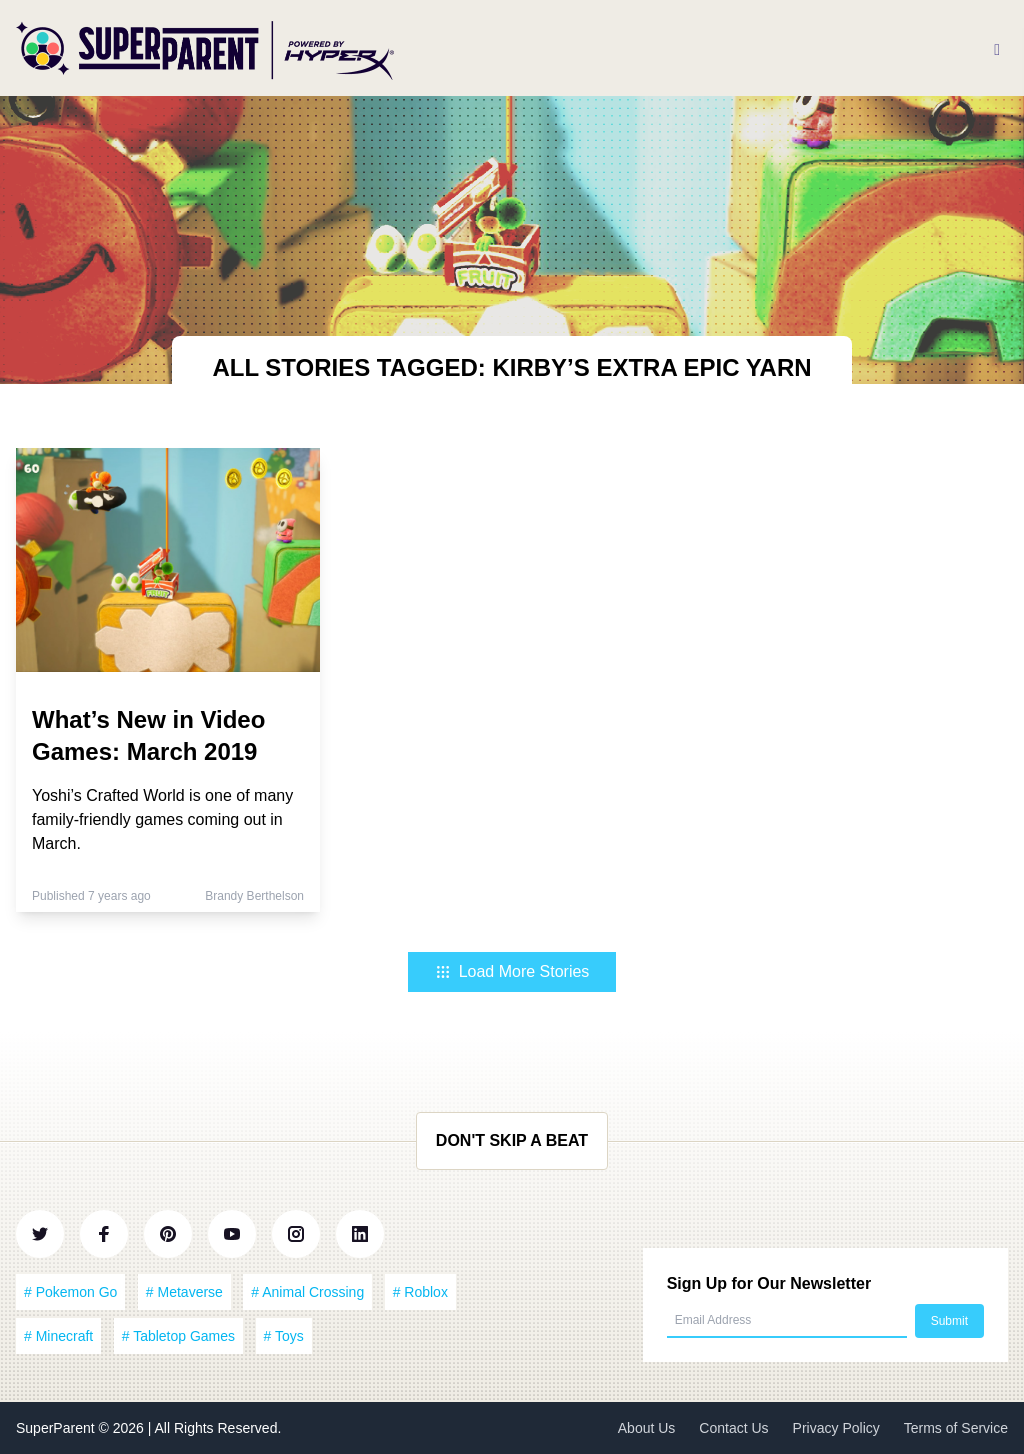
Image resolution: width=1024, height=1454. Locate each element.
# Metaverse (184, 1292)
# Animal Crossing (307, 1292)
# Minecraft (58, 1336)
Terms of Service (956, 1428)
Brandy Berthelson (254, 896)
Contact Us (733, 1428)
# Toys (284, 1336)
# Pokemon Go (70, 1292)
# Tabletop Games (178, 1336)
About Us (647, 1428)
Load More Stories (512, 971)
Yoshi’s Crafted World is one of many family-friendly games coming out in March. (162, 819)
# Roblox (420, 1292)
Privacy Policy (836, 1428)
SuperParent (57, 1428)
